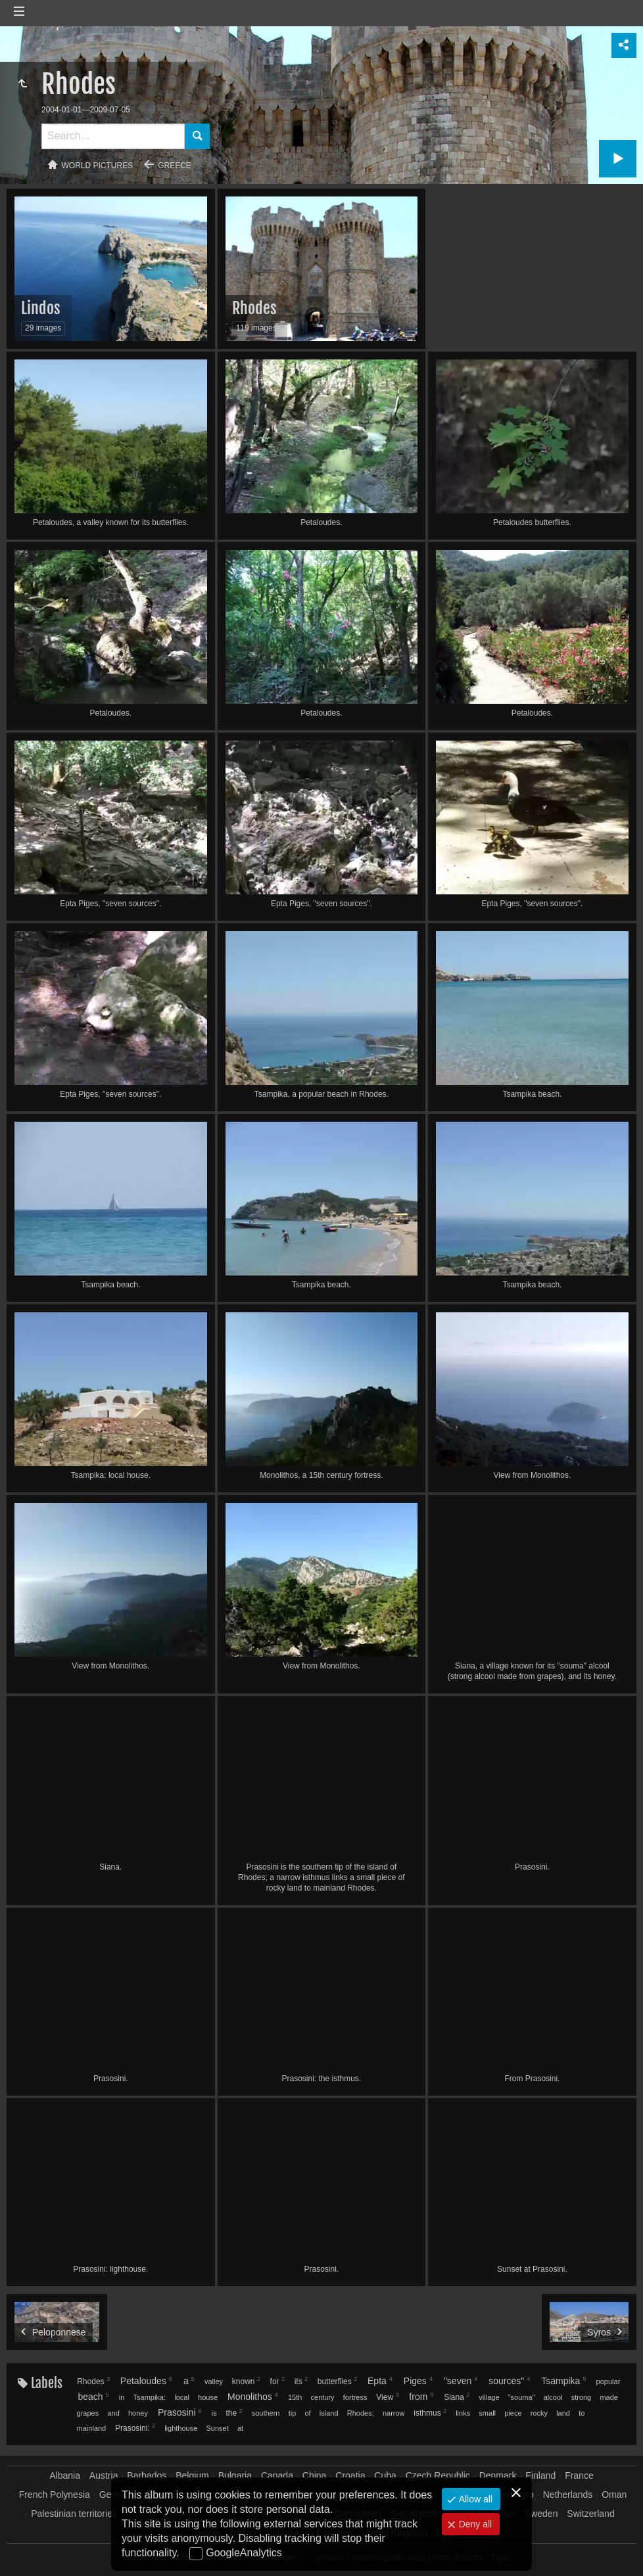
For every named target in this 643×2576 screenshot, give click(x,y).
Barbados (146, 2475)
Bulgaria (235, 2475)
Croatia (350, 2475)
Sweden (541, 2513)
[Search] (113, 136)
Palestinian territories (74, 2513)
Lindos (40, 308)
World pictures (97, 165)
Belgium (192, 2475)
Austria (103, 2475)
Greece (174, 165)
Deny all (474, 2524)
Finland (540, 2475)
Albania (64, 2475)
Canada (277, 2475)
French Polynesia (54, 2494)
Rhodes (254, 308)
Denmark (498, 2475)
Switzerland (590, 2513)
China (314, 2475)
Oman (614, 2494)
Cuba (385, 2475)
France (579, 2475)
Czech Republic (438, 2475)
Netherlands (568, 2494)
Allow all (474, 2499)
